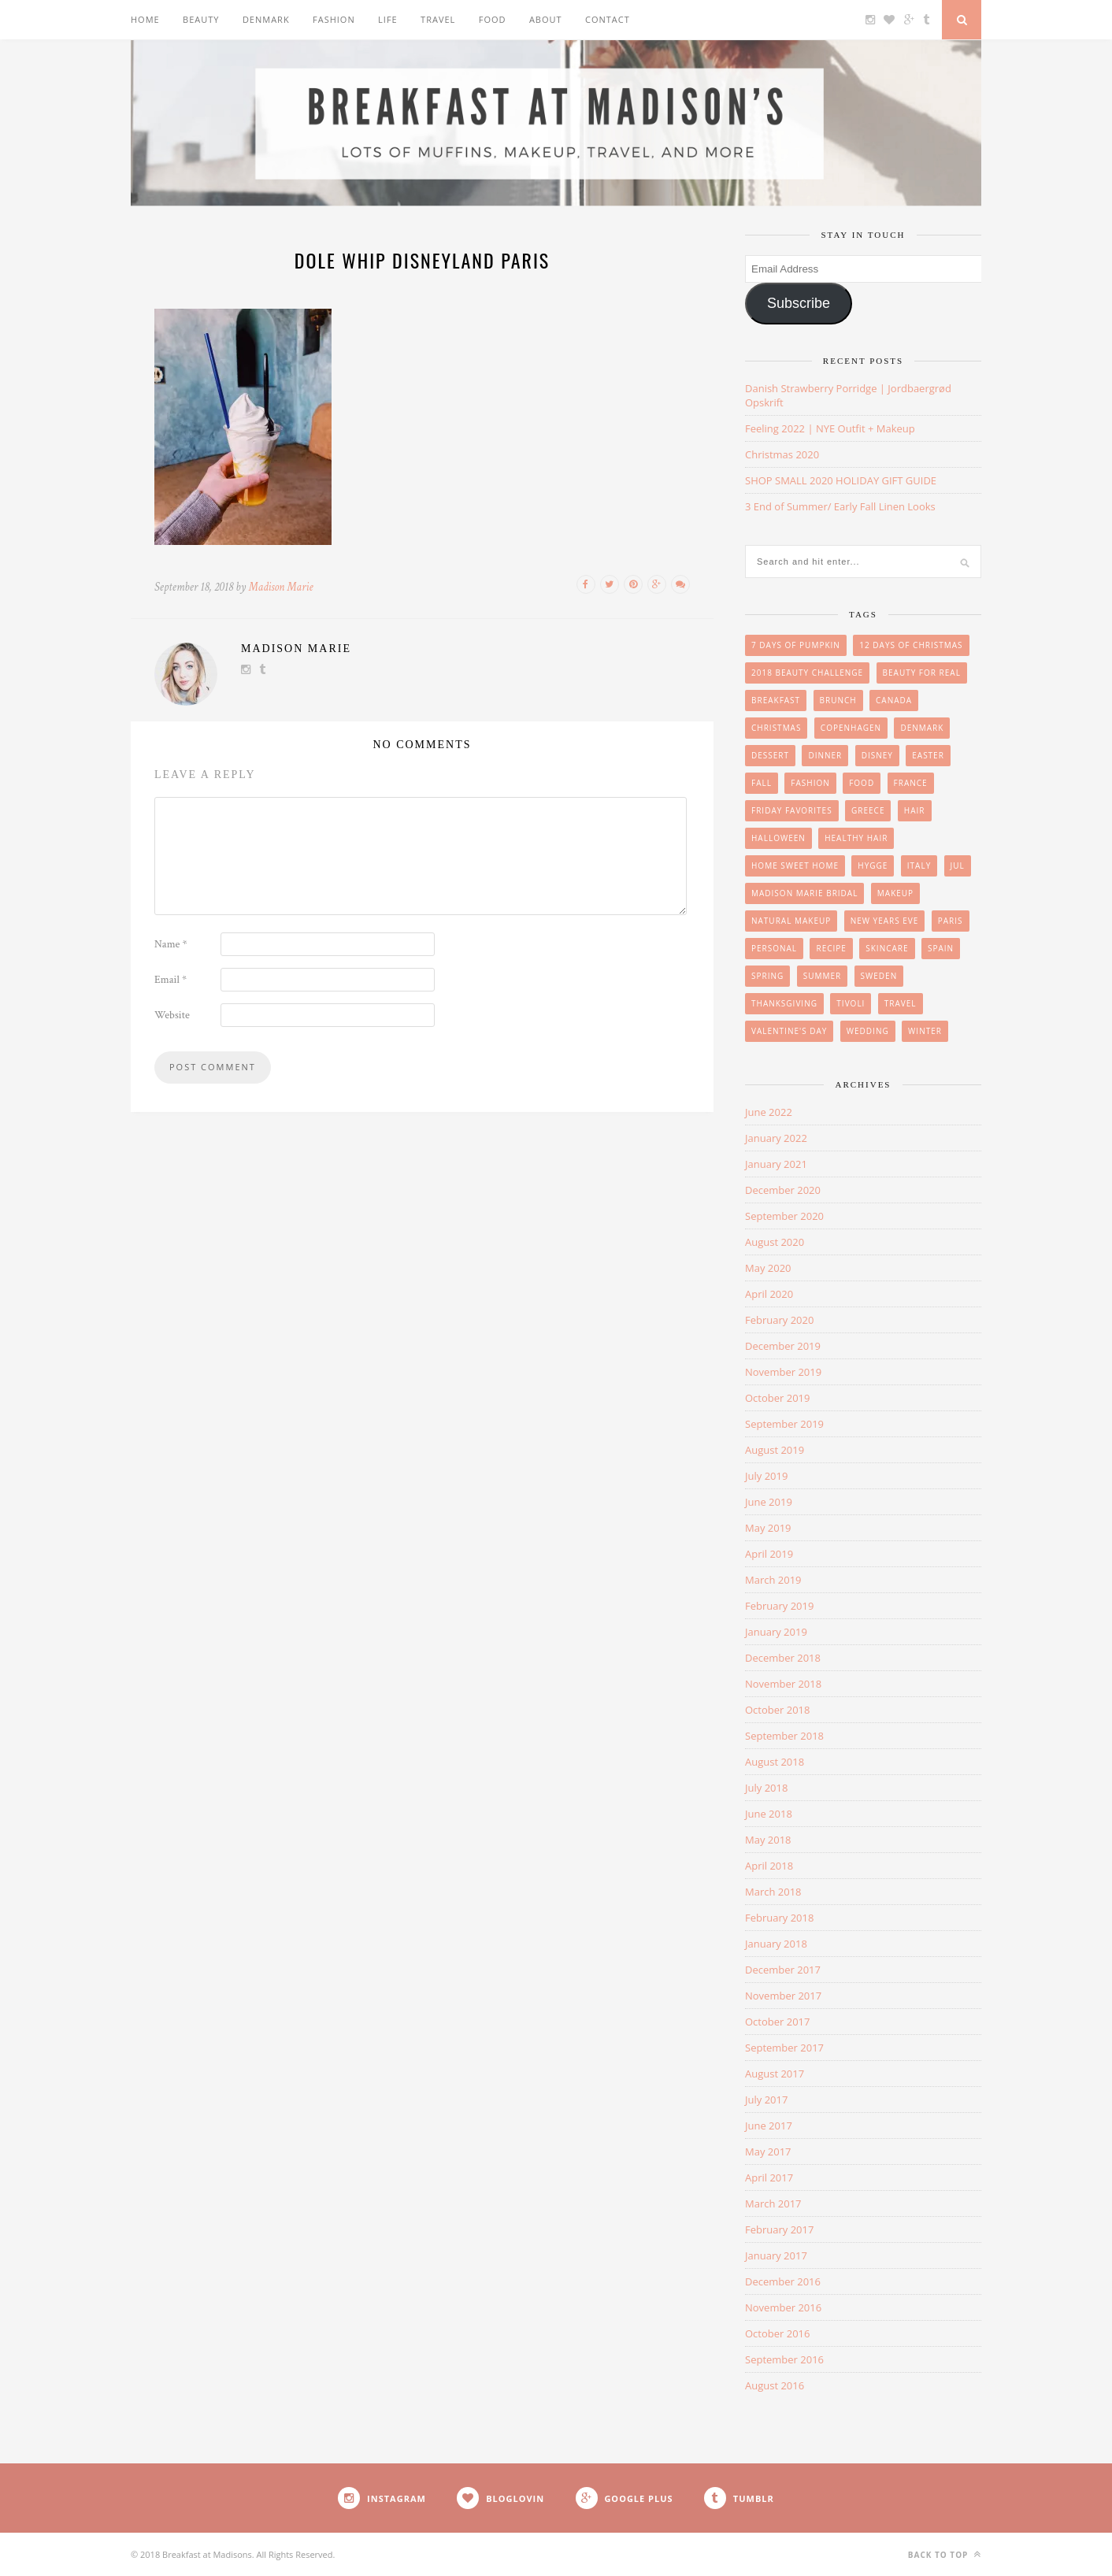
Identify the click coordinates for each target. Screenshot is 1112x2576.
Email (170, 980)
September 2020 (784, 1216)
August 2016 (774, 2385)
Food (492, 19)
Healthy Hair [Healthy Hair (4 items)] (856, 837)
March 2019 (773, 1580)
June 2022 (768, 1112)
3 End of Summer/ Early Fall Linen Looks (840, 506)
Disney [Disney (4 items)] (877, 755)
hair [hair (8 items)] (914, 810)
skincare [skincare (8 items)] (887, 948)
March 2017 (773, 2203)
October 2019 (777, 1398)
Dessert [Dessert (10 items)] (770, 755)
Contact (607, 19)
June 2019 (768, 1502)
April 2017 (769, 2177)
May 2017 (768, 2151)
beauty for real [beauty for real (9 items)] (922, 672)
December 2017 (783, 1970)
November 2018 (783, 1684)
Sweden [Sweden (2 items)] (879, 975)
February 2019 (779, 1606)
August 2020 (774, 1242)
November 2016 (783, 2307)
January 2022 (776, 1138)
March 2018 (773, 1892)
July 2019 (766, 1476)
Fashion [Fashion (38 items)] (810, 782)
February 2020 (779, 1320)
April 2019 (769, 1554)
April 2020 (769, 1294)
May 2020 (768, 1268)
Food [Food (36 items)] (861, 782)
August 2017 (774, 2073)
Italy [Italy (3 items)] (919, 865)
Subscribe (798, 303)
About (545, 19)
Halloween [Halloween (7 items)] (778, 837)
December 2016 (783, 2281)
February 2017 (779, 2229)
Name (170, 944)
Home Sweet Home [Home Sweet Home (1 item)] (795, 865)
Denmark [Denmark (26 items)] (921, 727)
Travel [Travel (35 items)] (900, 1003)
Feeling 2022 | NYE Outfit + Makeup (830, 428)
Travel (438, 19)
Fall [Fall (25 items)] (761, 782)
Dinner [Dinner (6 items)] (825, 755)
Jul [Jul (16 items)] (958, 865)
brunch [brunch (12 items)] (838, 700)
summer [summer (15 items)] (822, 975)
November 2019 (783, 1372)
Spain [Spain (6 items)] (941, 948)
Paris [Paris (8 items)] (950, 920)
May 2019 (768, 1528)
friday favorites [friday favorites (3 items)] (791, 810)
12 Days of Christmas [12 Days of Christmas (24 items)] (910, 644)
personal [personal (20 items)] (774, 948)
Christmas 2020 (782, 454)
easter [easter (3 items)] (928, 755)
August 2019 (774, 1450)
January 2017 (776, 2255)
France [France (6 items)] (911, 782)
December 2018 (783, 1658)
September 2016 (784, 2359)
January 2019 (776, 1632)
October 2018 (777, 1710)
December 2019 (783, 1346)
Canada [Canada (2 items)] (894, 700)
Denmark (266, 19)
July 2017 (766, 2099)
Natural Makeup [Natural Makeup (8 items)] (791, 920)
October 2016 (777, 2333)
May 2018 (768, 1840)
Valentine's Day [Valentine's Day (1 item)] (789, 1030)
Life (388, 19)
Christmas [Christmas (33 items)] (776, 727)
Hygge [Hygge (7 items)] (873, 865)
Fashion (334, 19)
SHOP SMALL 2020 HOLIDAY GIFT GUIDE (840, 480)
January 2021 (776, 1164)
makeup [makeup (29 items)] (895, 893)
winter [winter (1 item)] (925, 1030)
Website (172, 1015)
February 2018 (779, 1918)
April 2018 (769, 1866)
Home (145, 19)
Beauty (201, 19)
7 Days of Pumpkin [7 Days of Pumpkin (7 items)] (795, 644)
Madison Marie (281, 587)
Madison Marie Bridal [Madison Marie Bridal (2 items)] (804, 893)
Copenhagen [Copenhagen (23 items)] (851, 727)
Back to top (944, 2554)
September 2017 (784, 2047)
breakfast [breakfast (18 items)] (775, 700)
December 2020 (783, 1190)
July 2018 (766, 1788)
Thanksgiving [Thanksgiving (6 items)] (784, 1003)
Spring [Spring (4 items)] (767, 975)
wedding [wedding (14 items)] (868, 1030)
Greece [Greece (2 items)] (867, 810)
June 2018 (768, 1814)
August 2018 (774, 1762)
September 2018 (784, 1736)
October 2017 (777, 2021)
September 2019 (784, 1424)
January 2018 (776, 1944)
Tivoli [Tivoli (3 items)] (850, 1003)
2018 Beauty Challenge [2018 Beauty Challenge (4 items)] (807, 672)
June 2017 (768, 2125)
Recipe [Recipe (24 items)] (831, 948)
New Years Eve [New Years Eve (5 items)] (885, 920)
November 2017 (783, 1996)
